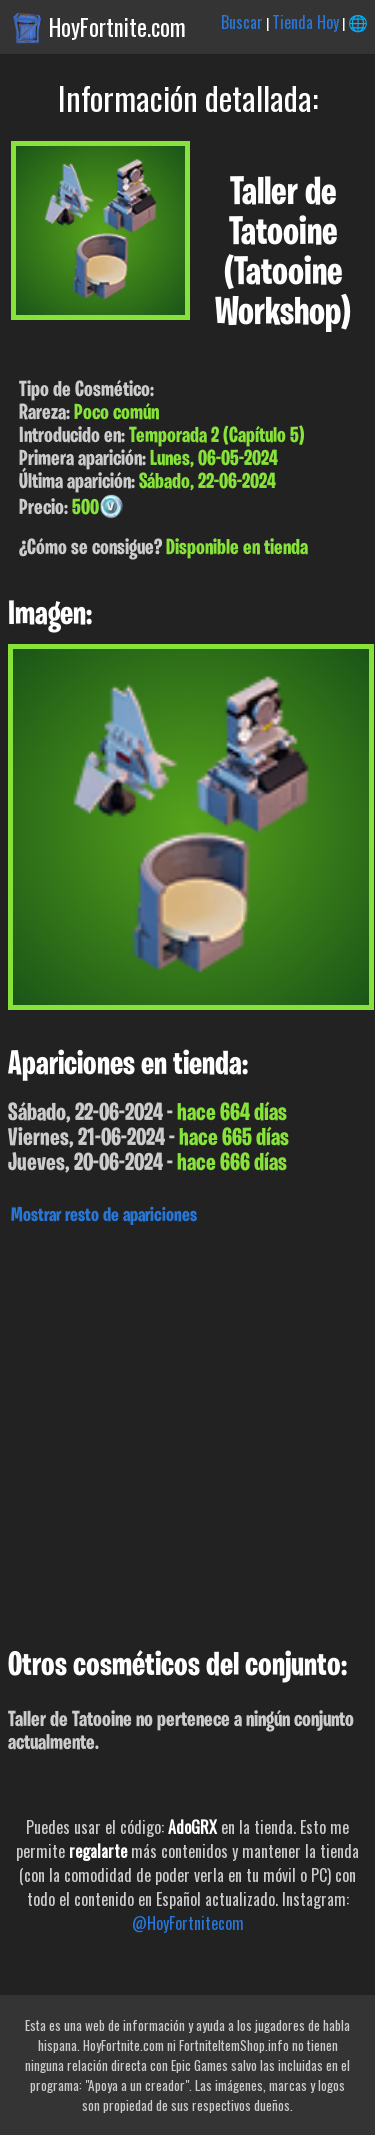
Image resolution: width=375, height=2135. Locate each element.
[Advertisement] (187, 1431)
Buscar (242, 22)
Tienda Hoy (305, 22)
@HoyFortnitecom (188, 1923)
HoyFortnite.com (117, 27)
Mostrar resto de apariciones (104, 1216)
